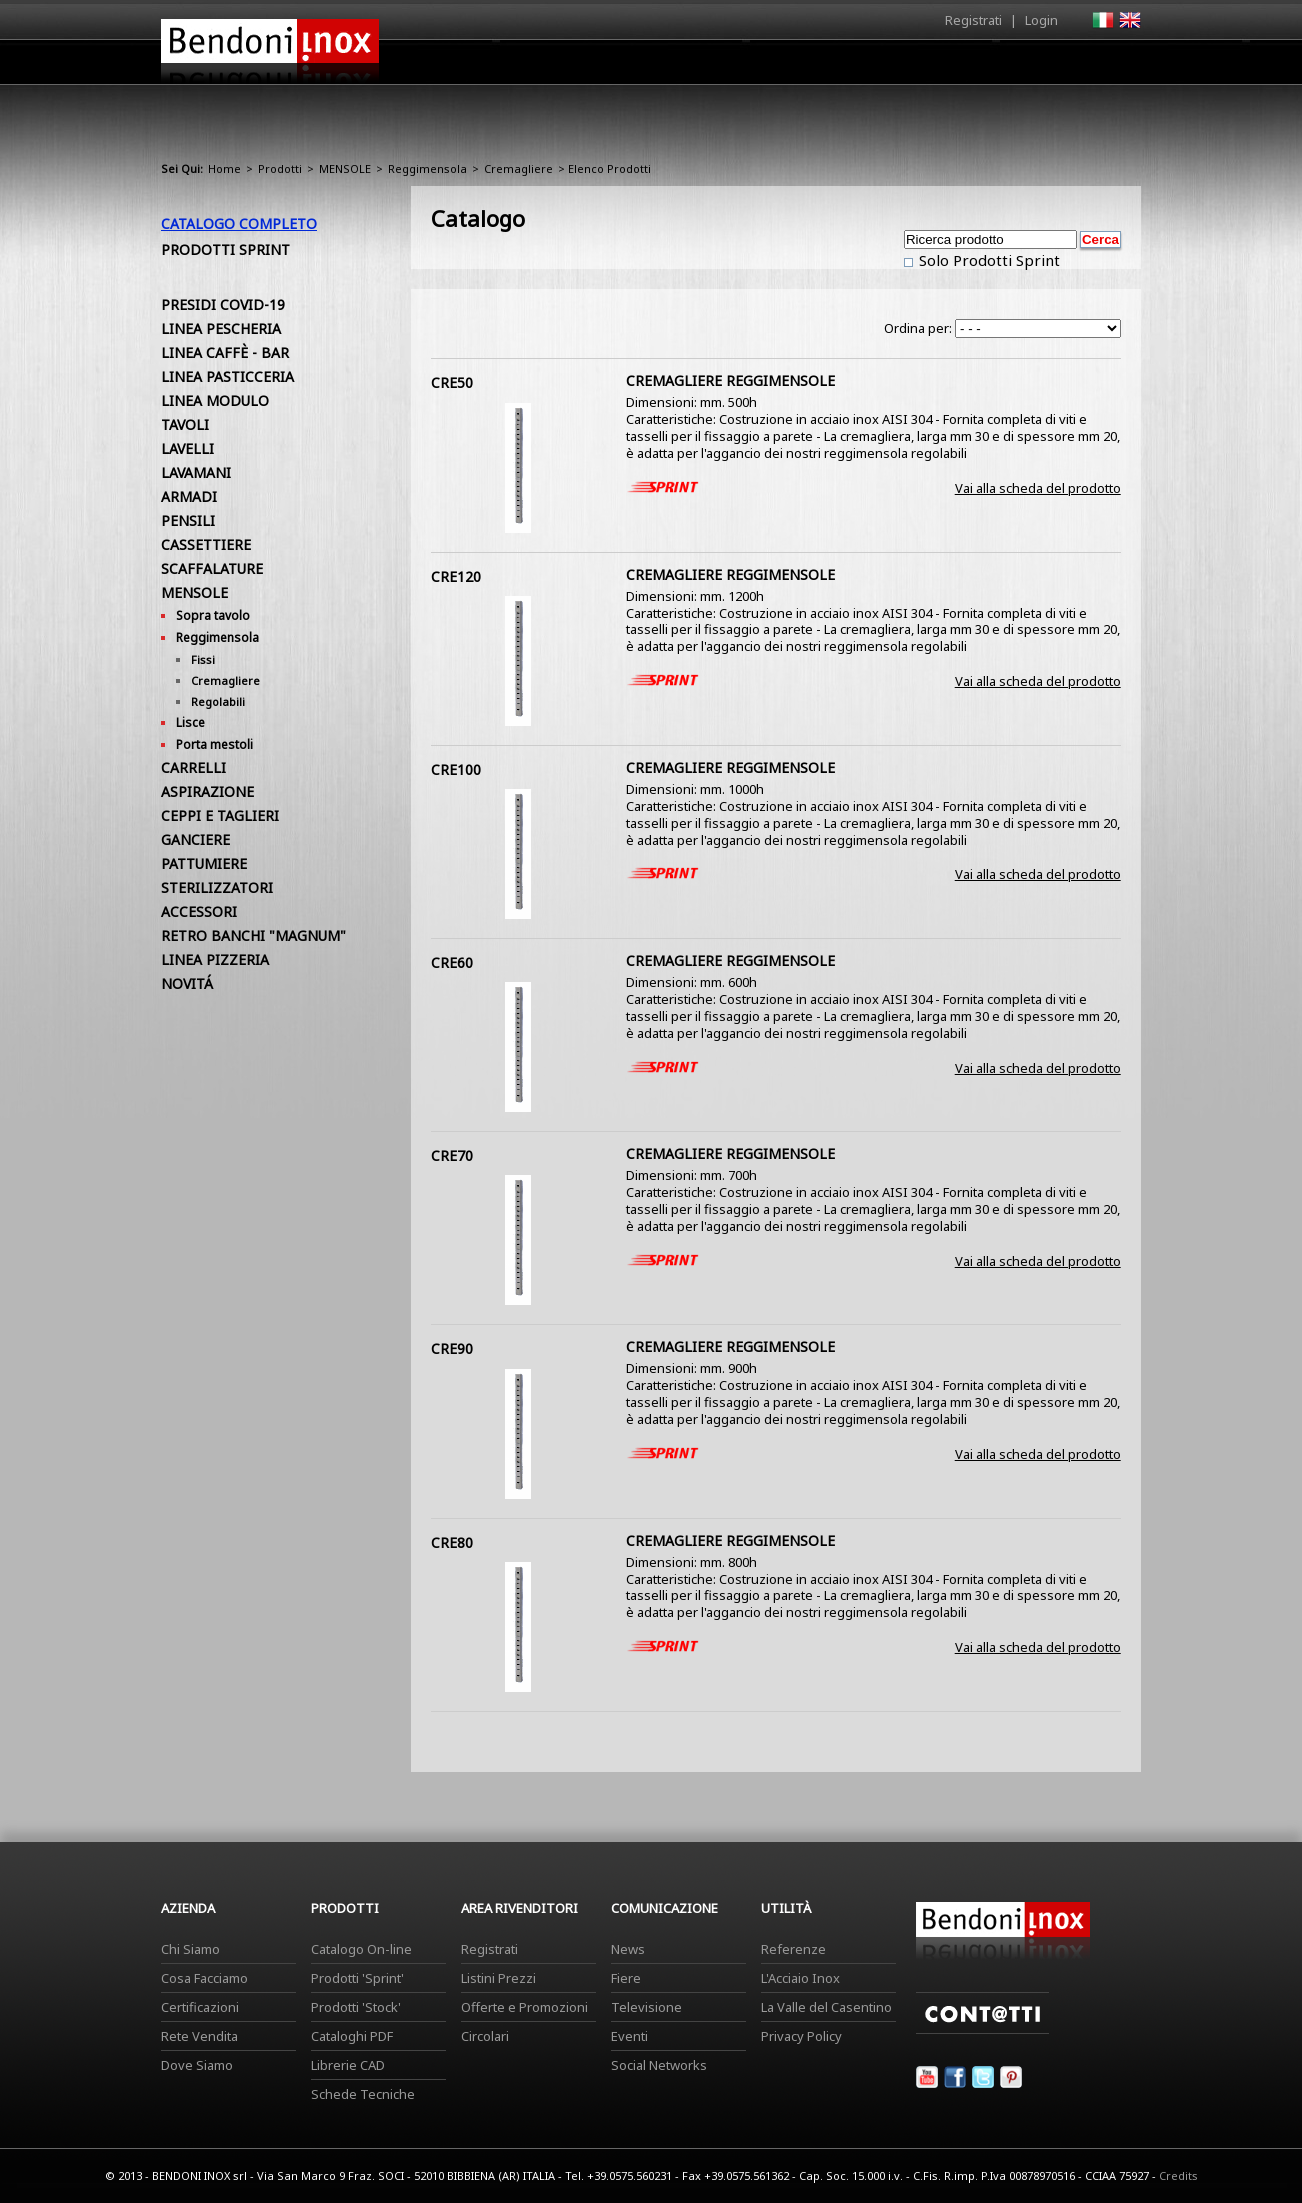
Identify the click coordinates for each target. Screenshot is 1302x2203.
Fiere (626, 1978)
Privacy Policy (801, 2036)
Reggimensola (427, 168)
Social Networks (659, 2065)
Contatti (1113, 61)
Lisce (190, 722)
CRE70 (452, 1155)
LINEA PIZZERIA (215, 959)
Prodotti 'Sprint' (357, 1978)
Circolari (485, 2036)
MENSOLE (345, 168)
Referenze (793, 1949)
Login (1041, 20)
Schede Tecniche (363, 2094)
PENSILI (188, 520)
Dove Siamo (197, 2065)
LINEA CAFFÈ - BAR (225, 352)
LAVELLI (187, 448)
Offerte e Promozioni (524, 2007)
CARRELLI (193, 767)
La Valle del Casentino (826, 2007)
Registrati (973, 20)
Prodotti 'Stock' (356, 2007)
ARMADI (189, 496)
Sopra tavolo (213, 615)
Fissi (203, 659)
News (628, 1949)
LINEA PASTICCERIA (227, 376)
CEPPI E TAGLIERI (220, 815)
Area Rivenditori (806, 67)
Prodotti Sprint (225, 249)
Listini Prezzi (498, 1978)
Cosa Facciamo (204, 1978)
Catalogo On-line (361, 1949)
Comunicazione (938, 67)
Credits (1178, 2175)
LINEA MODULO (215, 400)
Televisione (646, 2007)
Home (539, 61)
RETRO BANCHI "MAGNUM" (253, 935)
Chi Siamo (190, 1949)
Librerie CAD (348, 2065)
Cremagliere (518, 168)
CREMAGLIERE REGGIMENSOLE (730, 380)
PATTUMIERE (204, 863)
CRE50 (452, 382)
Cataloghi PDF (352, 2036)
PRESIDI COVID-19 (223, 304)
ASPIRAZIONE (207, 791)
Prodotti (697, 67)
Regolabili (218, 701)
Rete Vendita (199, 2036)
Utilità (1037, 67)
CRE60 (452, 962)
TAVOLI (185, 424)
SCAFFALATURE (212, 568)
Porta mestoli (214, 744)
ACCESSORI (199, 911)
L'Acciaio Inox (800, 1978)
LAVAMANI (196, 472)
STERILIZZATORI (217, 887)
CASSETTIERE (206, 544)
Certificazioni (200, 2007)
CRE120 (456, 576)
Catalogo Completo (239, 223)
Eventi (629, 2036)
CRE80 (452, 1542)
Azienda (614, 67)
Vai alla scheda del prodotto (1038, 488)
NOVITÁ (187, 983)
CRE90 (452, 1348)
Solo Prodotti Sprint (987, 260)
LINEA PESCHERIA (221, 328)
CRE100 (456, 769)
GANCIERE (195, 839)
